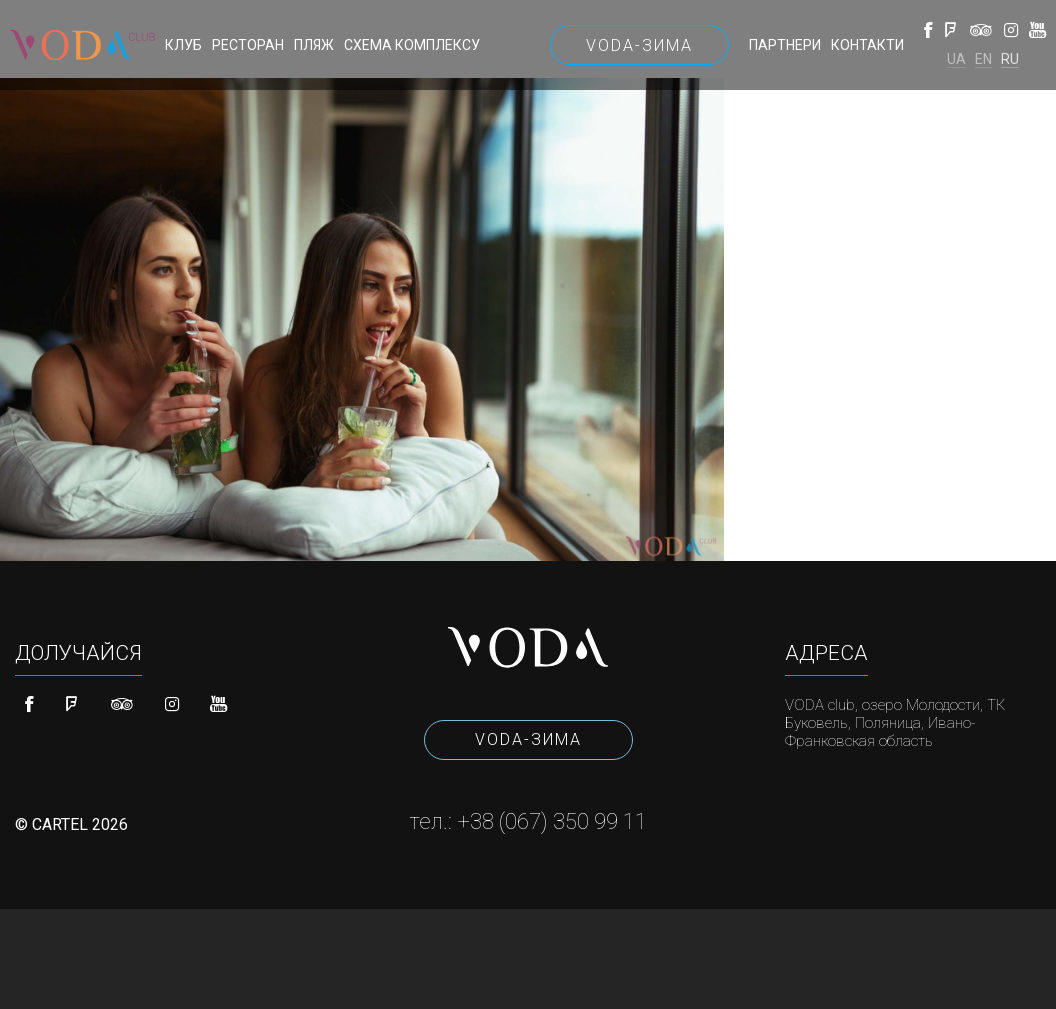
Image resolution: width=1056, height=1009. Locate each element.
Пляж (314, 45)
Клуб (183, 45)
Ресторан (248, 45)
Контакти (867, 45)
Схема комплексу (412, 45)
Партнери (785, 45)
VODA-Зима (639, 45)
